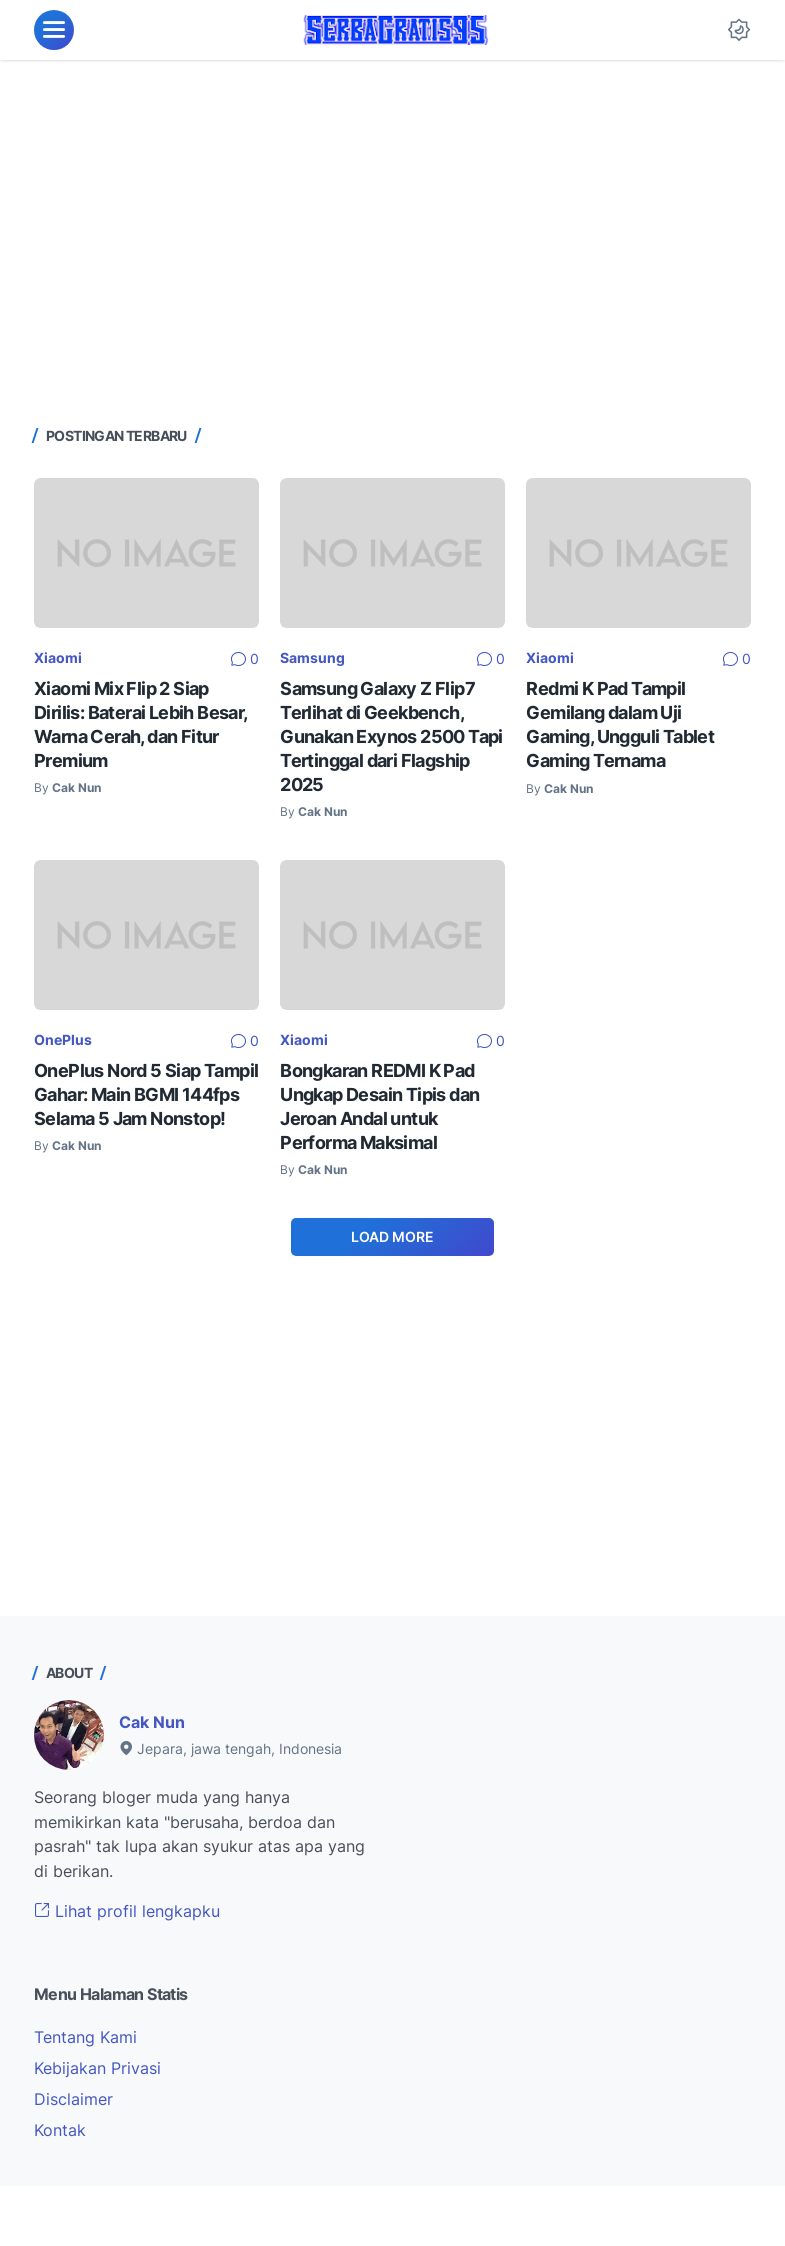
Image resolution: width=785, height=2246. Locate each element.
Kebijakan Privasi (97, 2068)
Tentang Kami (85, 2037)
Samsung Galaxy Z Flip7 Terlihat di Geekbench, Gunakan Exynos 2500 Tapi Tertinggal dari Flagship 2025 (391, 736)
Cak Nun (152, 1722)
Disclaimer (73, 2099)
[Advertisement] (392, 240)
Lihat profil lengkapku (127, 1911)
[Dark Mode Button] (739, 30)
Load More (392, 1236)
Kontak (60, 2130)
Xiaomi (58, 657)
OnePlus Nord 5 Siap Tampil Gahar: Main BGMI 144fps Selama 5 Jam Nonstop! (146, 1094)
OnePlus (63, 1039)
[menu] (54, 30)
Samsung (312, 657)
